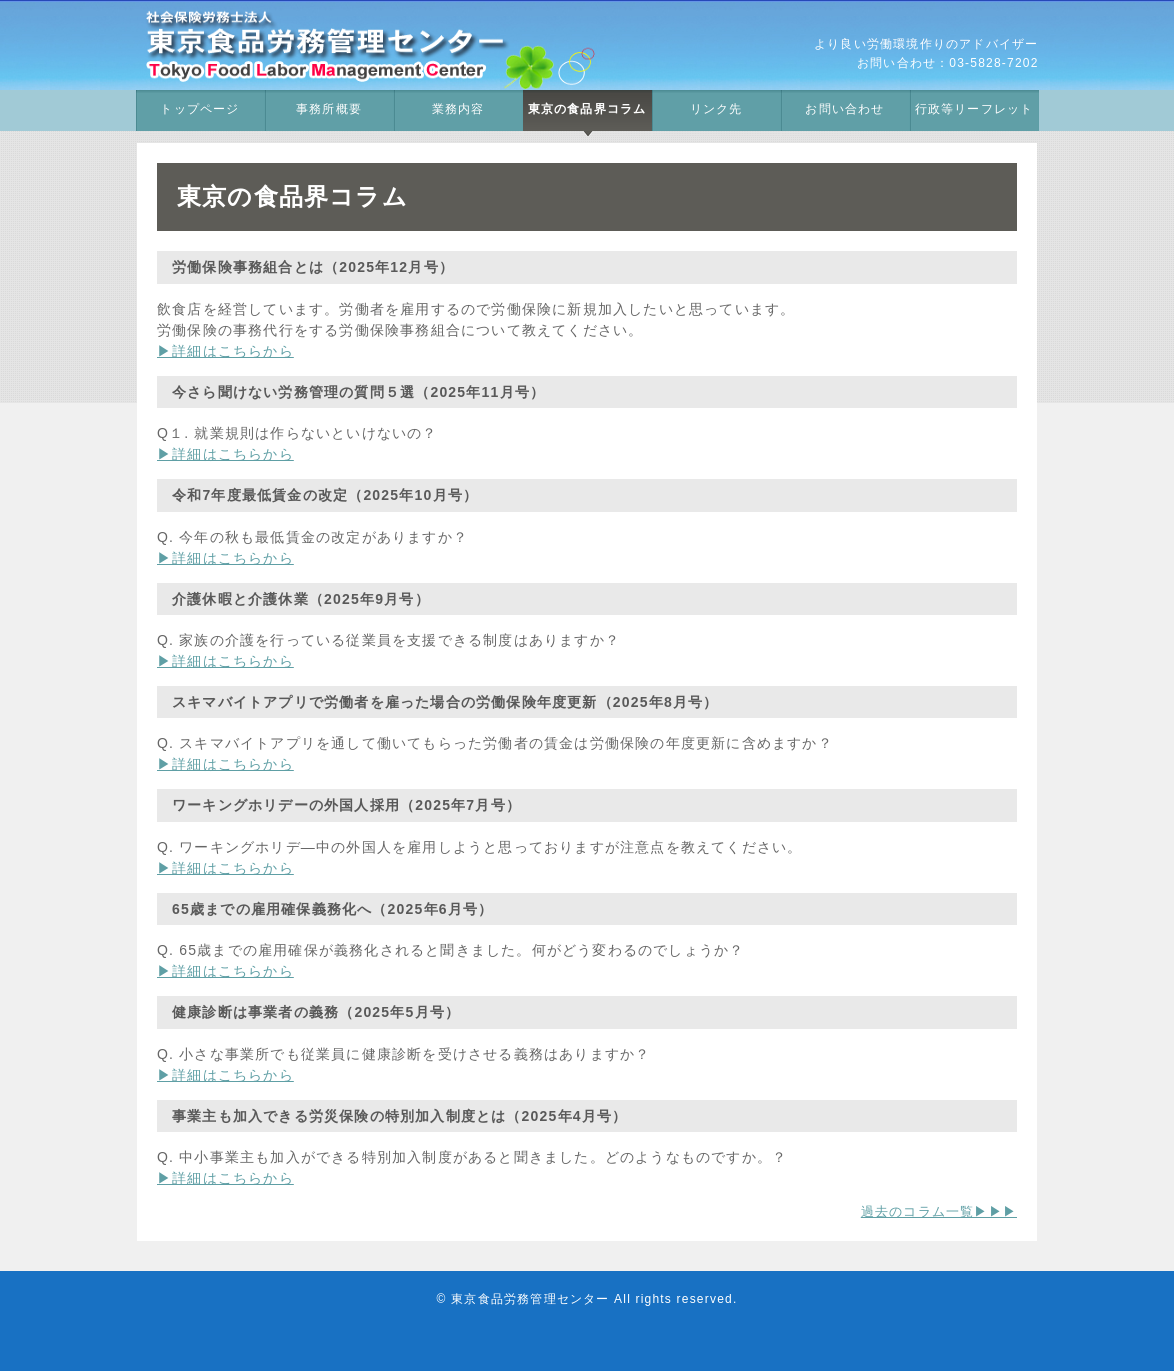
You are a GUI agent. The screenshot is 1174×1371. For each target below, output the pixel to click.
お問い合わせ (844, 109)
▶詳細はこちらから (225, 351)
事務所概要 (329, 109)
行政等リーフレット (974, 109)
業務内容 (458, 109)
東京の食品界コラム (587, 109)
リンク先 (716, 109)
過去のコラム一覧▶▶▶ (939, 1211)
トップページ (199, 109)
